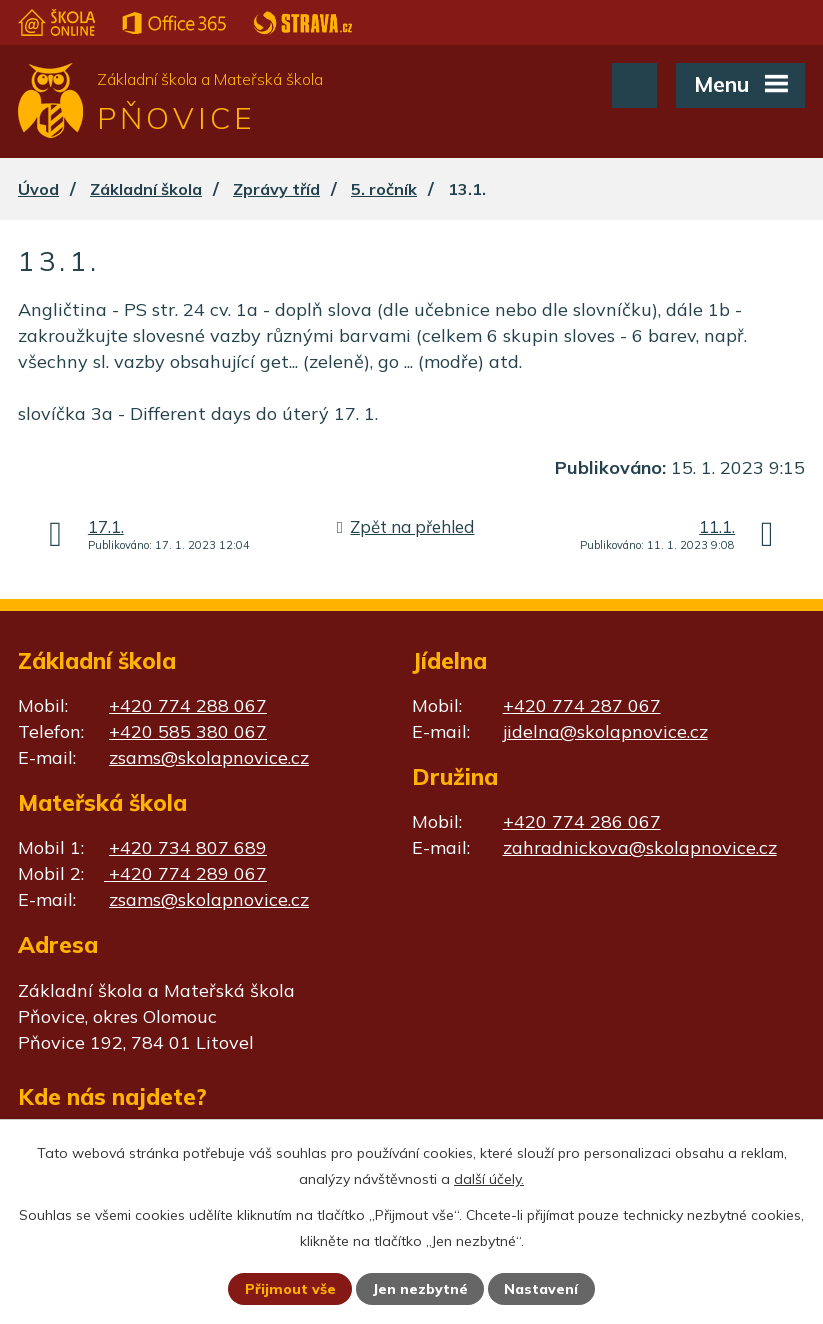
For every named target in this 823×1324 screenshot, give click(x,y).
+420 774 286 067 (582, 821)
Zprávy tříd (276, 189)
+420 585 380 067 (188, 731)
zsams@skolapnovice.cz (209, 757)
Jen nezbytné (420, 1289)
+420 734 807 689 (188, 847)
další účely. (489, 1179)
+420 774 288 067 (188, 705)
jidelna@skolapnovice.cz (605, 731)
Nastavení (541, 1289)
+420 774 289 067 (185, 873)
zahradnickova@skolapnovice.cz (640, 847)
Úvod (38, 189)
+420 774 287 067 (582, 705)
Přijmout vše (290, 1289)
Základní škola (146, 189)
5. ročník (384, 189)
